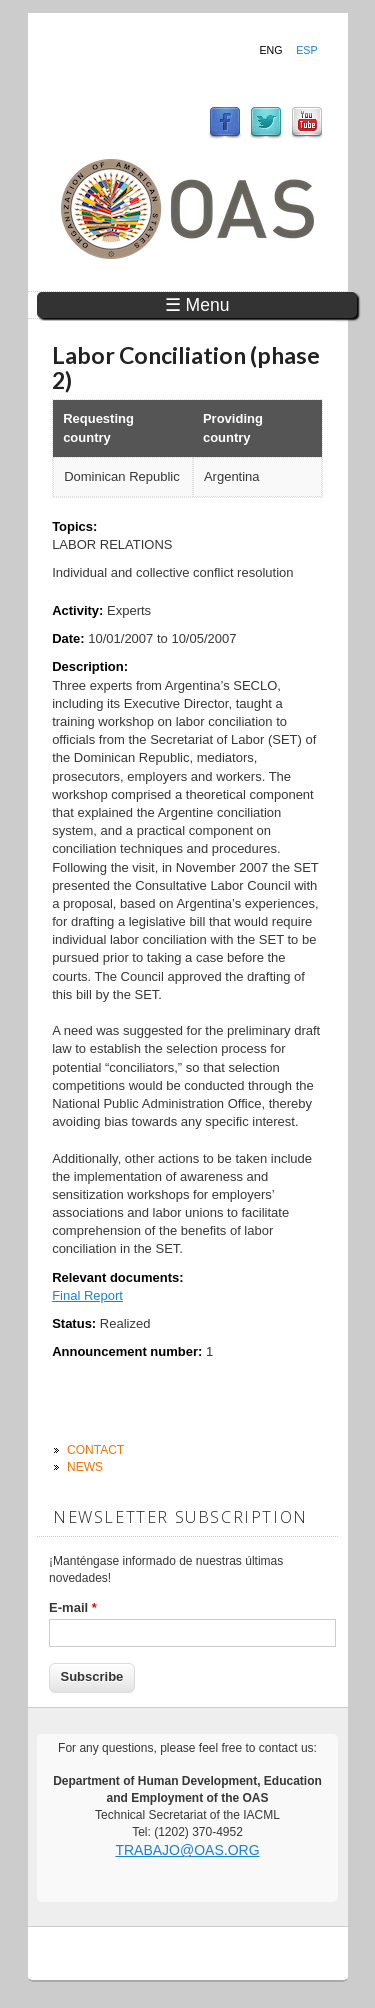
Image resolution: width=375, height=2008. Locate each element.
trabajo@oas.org (187, 1850)
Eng (270, 50)
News (85, 1467)
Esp (306, 50)
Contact (95, 1450)
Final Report (87, 1295)
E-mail (73, 1607)
